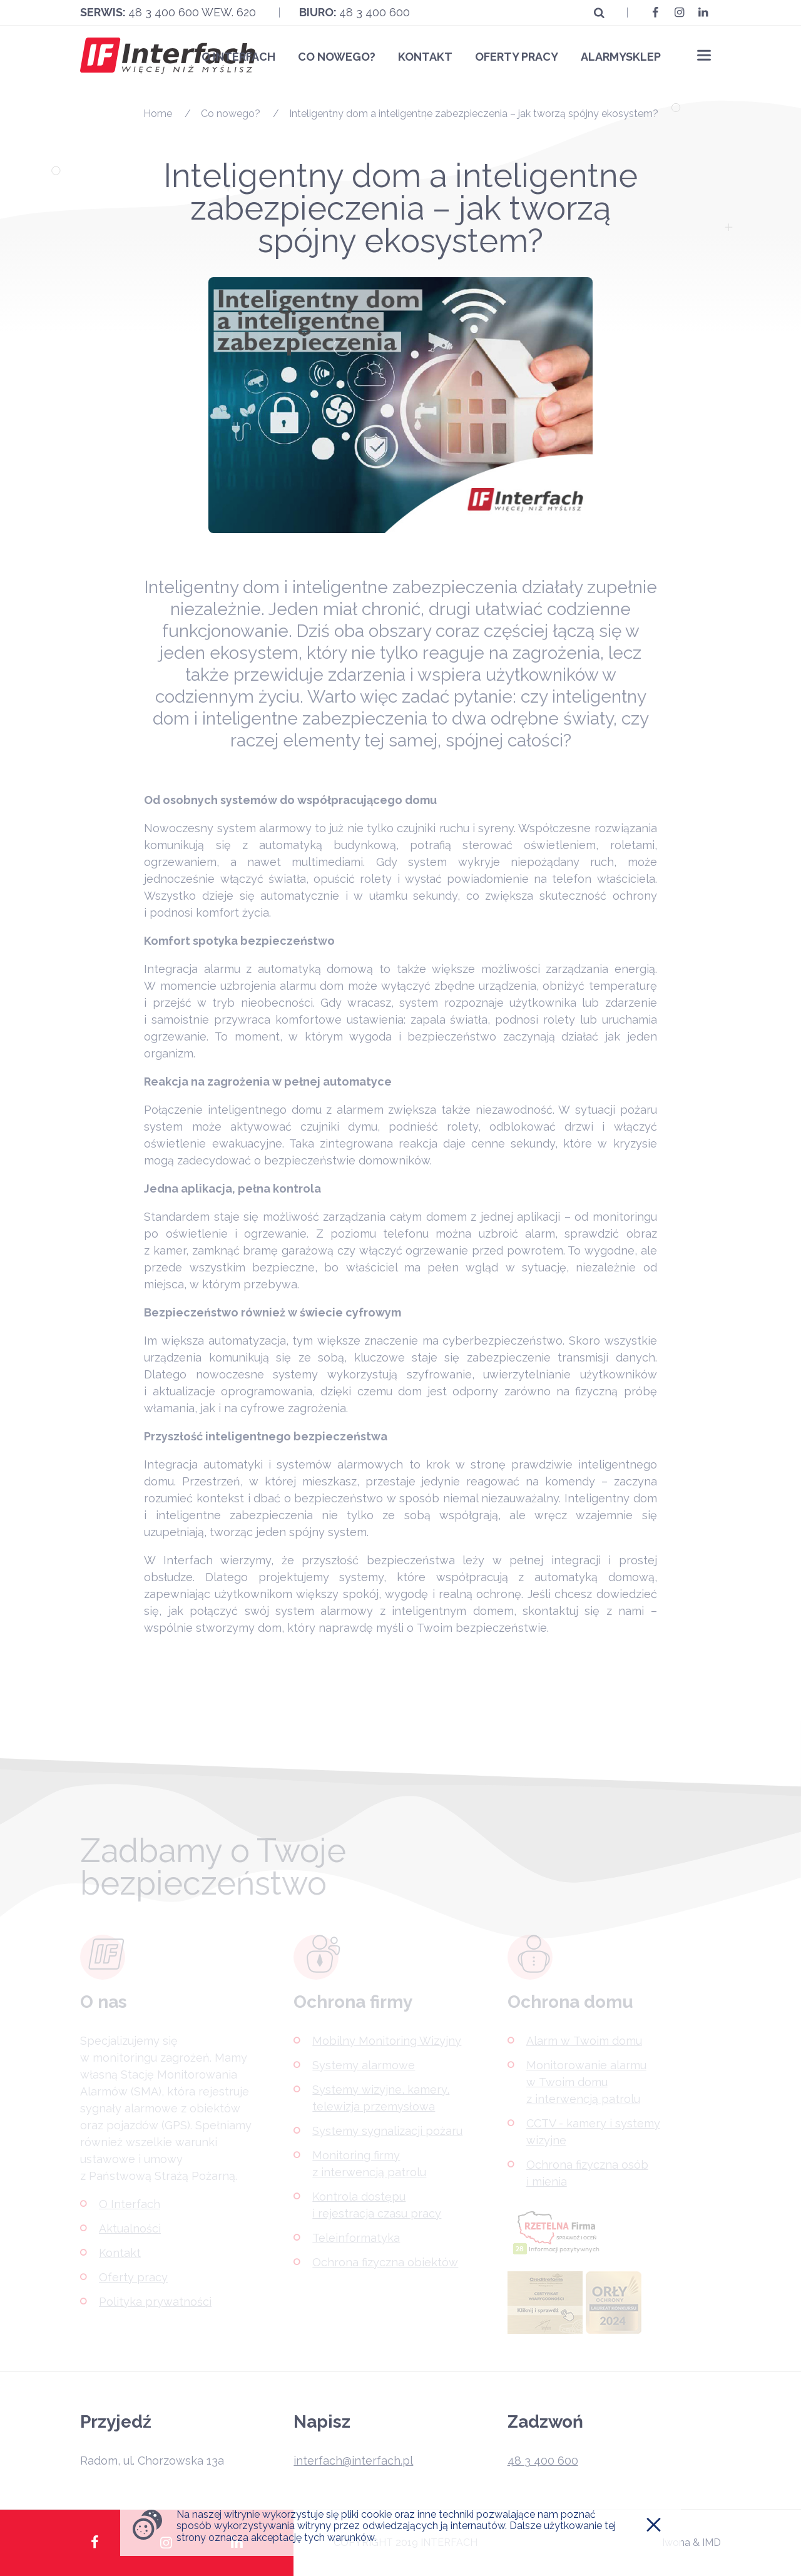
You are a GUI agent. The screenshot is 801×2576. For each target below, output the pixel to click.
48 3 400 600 (374, 12)
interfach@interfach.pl (353, 2460)
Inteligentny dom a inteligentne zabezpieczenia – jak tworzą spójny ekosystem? (473, 114)
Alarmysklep (621, 56)
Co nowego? (336, 56)
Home (157, 114)
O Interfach (238, 56)
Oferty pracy (516, 56)
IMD (711, 2542)
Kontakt (425, 56)
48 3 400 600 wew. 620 (192, 12)
